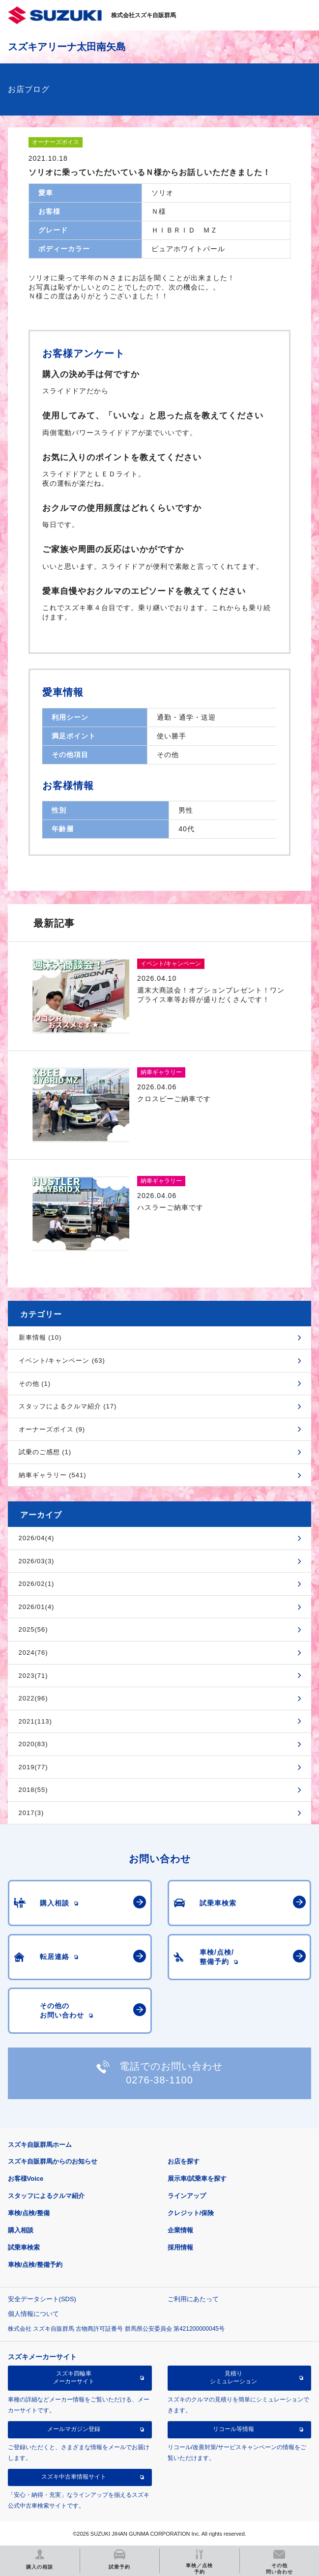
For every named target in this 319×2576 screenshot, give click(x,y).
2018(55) (33, 1789)
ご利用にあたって (193, 2299)
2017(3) (31, 1812)
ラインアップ (187, 2195)
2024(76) (33, 1652)
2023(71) (33, 1675)
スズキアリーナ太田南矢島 (67, 46)
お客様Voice (26, 2178)
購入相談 (20, 2230)
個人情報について (33, 2313)
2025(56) (33, 1629)
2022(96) (33, 1698)
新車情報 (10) (40, 1337)
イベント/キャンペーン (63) (62, 1360)
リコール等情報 (233, 2429)
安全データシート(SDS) (42, 2299)
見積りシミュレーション (233, 2377)
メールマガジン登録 (73, 2429)
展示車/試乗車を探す (197, 2178)
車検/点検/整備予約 (35, 2264)
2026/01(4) (37, 1606)
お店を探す (184, 2161)
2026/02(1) (37, 1583)
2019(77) (33, 1767)
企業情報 (180, 2230)
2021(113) (35, 1721)
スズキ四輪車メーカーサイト (73, 2377)
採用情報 (180, 2247)
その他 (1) (35, 1383)
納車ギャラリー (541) (53, 1475)
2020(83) (33, 1744)
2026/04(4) (37, 1538)
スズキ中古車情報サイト (73, 2476)
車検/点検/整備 (29, 2213)
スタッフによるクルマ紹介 (46, 2195)
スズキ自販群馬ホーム (40, 2144)
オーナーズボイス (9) (52, 1429)
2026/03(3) (37, 1561)
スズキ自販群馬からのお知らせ (52, 2161)
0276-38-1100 (159, 2080)
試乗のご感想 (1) (45, 1452)
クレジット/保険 (191, 2213)
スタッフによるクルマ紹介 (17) (68, 1406)
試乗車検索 (24, 2247)
